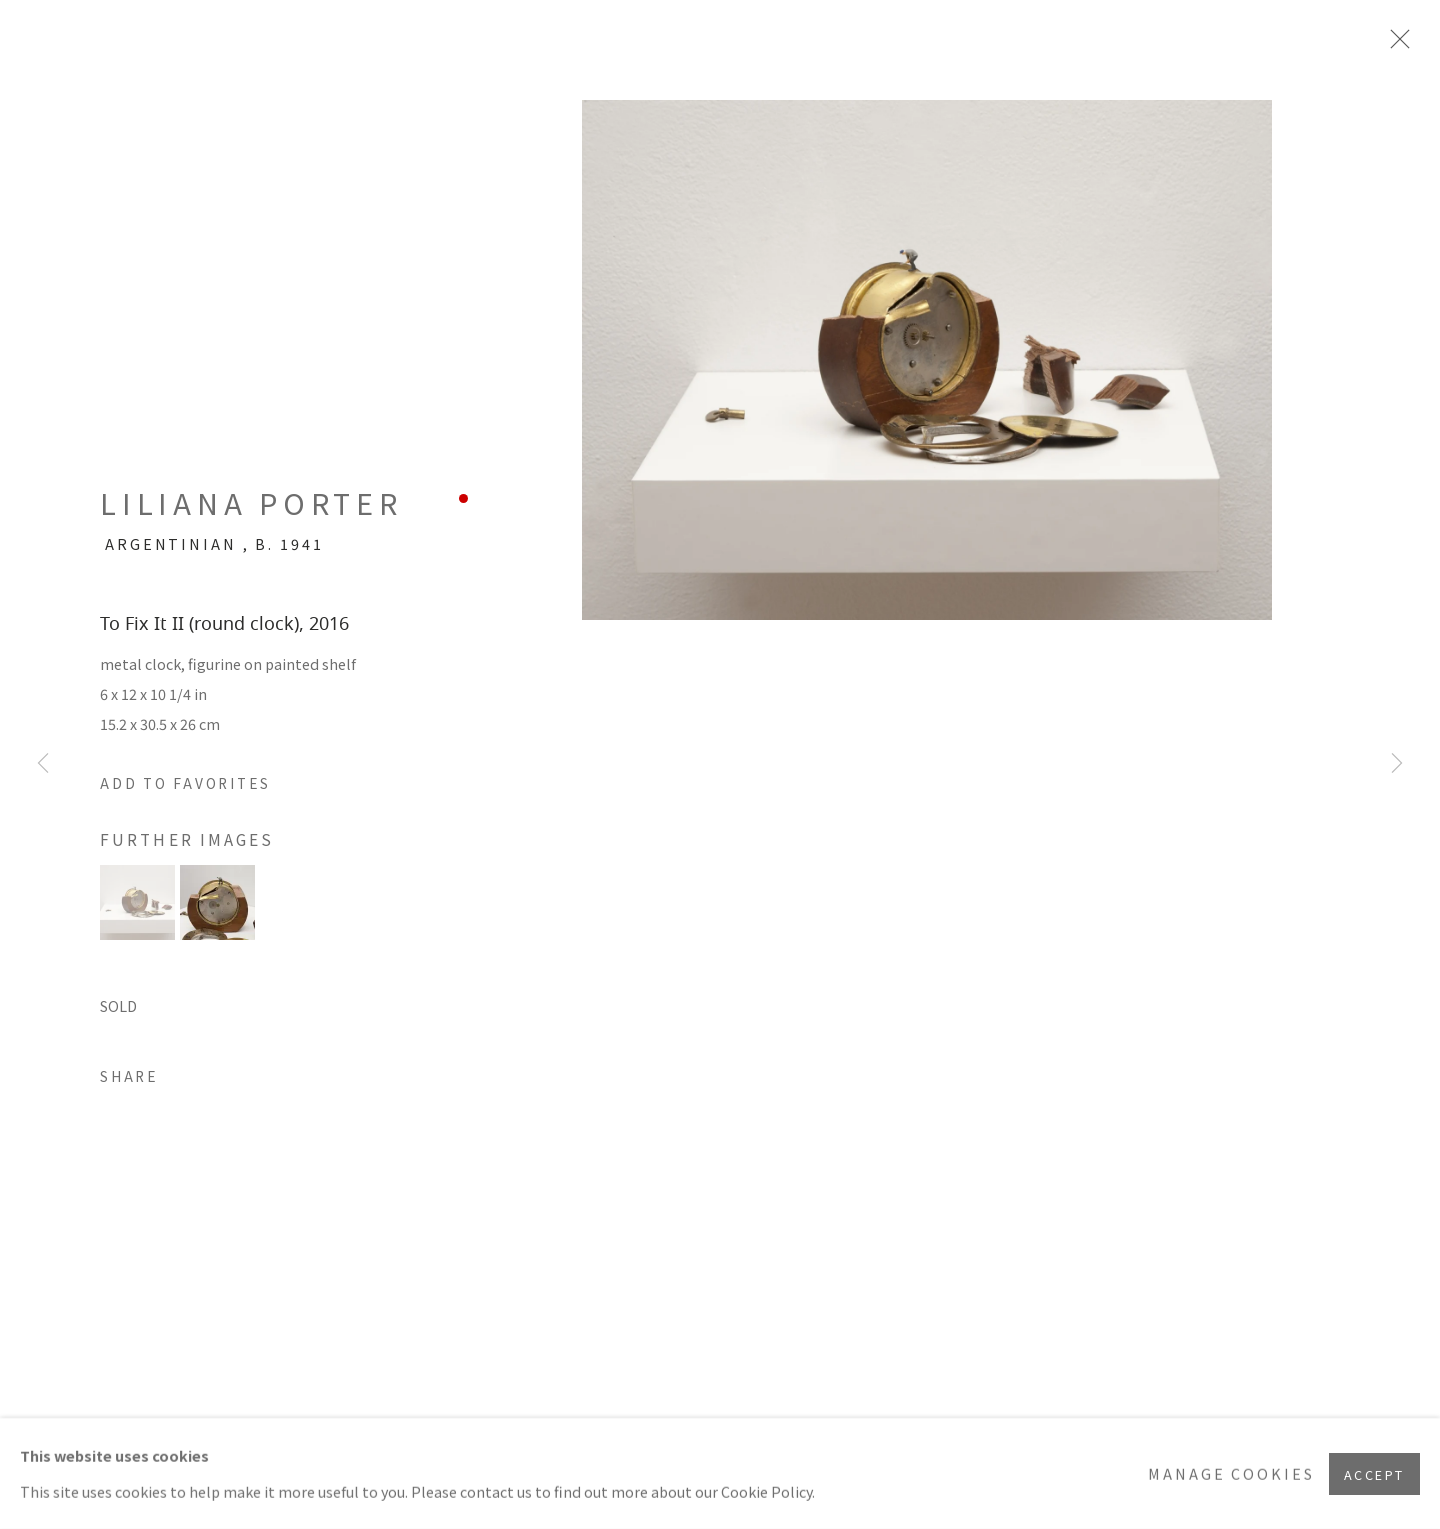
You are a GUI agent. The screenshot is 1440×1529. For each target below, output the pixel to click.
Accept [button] (1374, 1473)
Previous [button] (43, 764)
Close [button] (1395, 45)
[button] (185, 784)
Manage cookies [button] (1231, 1473)
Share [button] (129, 1076)
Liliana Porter (251, 502)
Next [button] (1397, 764)
